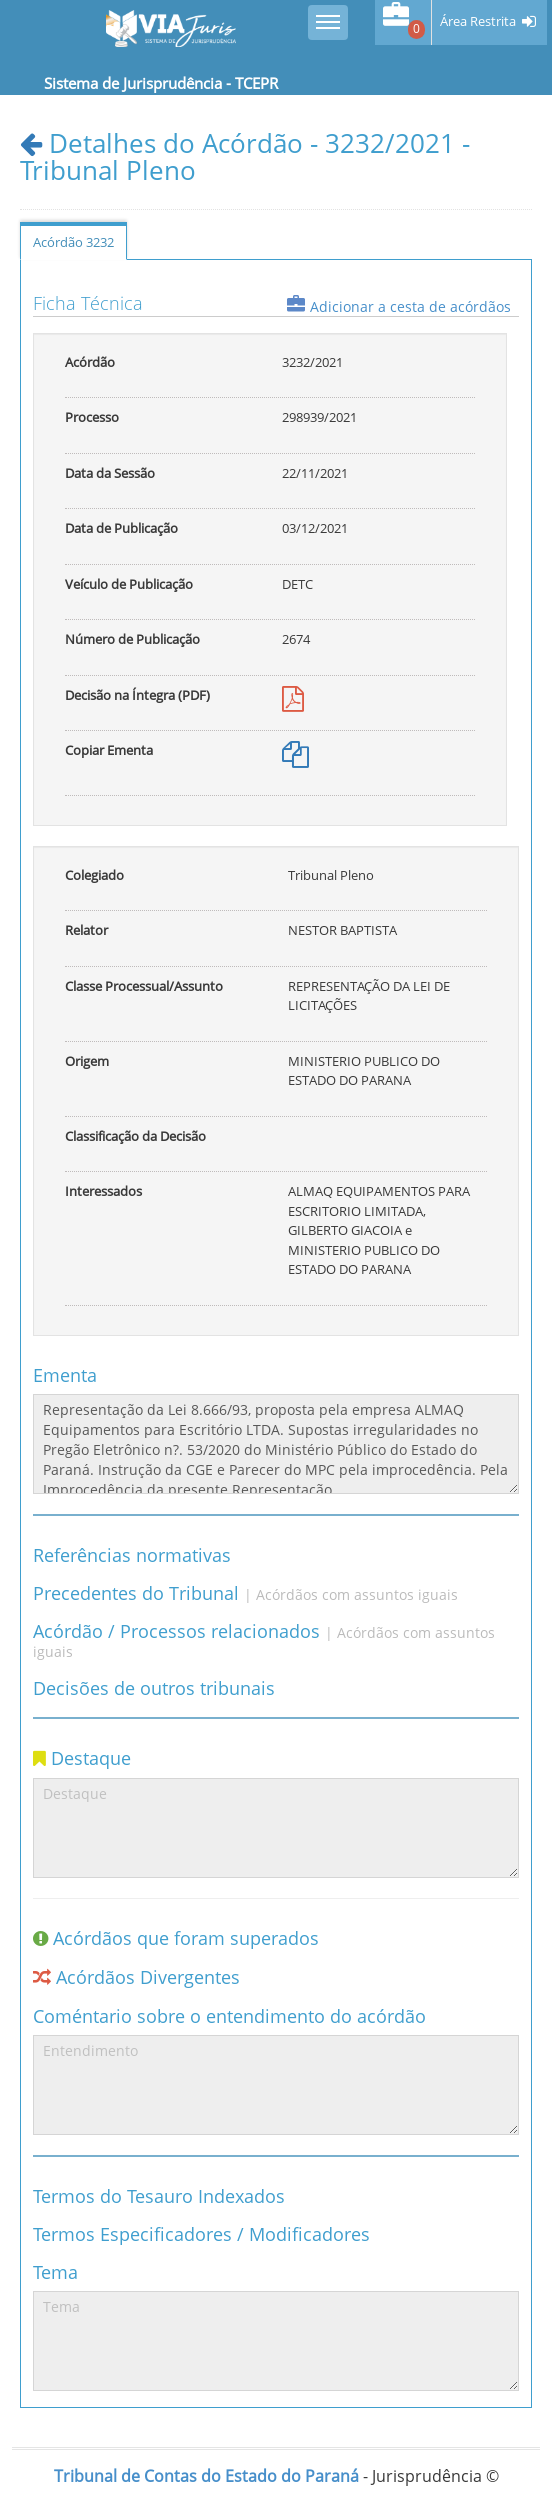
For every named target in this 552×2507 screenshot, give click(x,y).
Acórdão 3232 (73, 242)
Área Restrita (478, 21)
